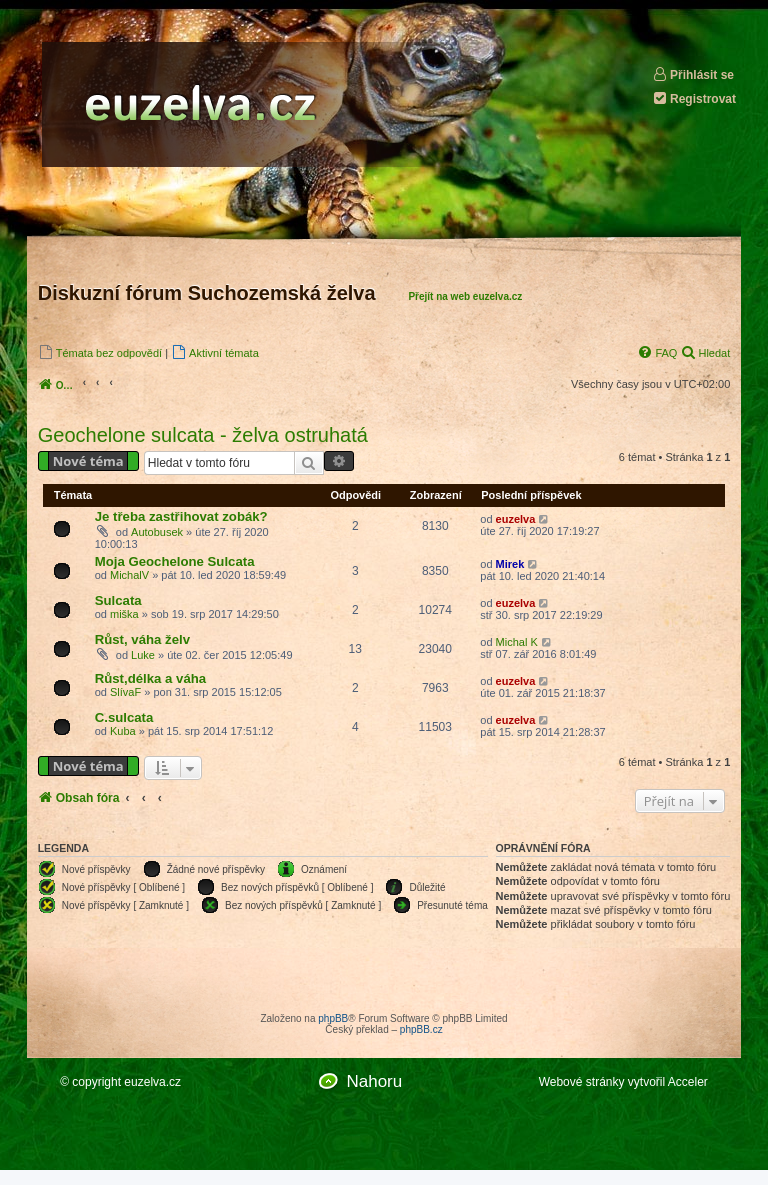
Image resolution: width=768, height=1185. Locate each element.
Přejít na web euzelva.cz (465, 296)
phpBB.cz (421, 1029)
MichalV (129, 575)
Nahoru (374, 1081)
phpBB (333, 1018)
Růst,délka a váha (150, 678)
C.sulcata (124, 717)
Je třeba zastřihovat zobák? (181, 516)
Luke (143, 655)
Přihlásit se (693, 74)
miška (124, 614)
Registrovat (694, 98)
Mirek (510, 564)
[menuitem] (100, 352)
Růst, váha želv (142, 639)
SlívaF (125, 692)
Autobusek (157, 532)
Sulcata (118, 600)
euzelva (516, 519)
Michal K (517, 642)
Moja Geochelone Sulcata (175, 561)
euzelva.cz (152, 1082)
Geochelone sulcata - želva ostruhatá (203, 435)
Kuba (123, 731)
